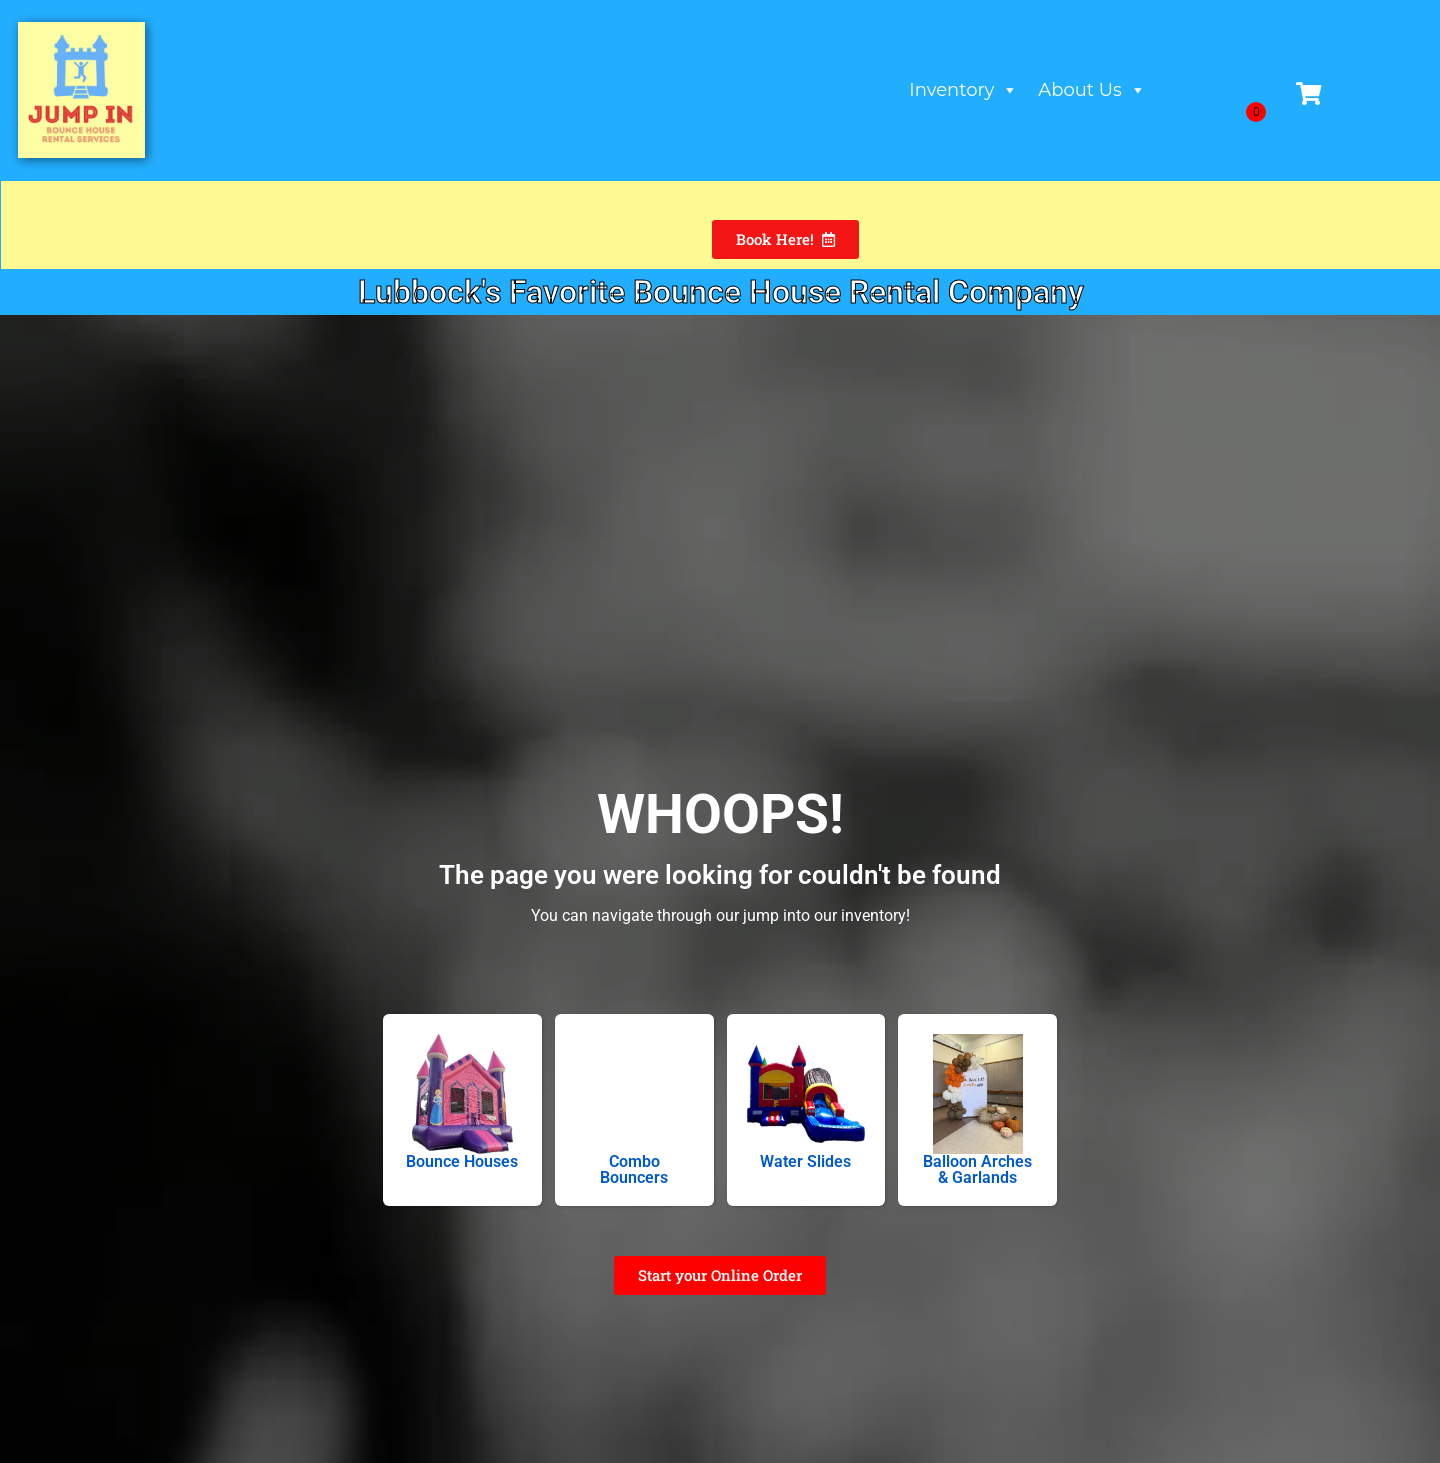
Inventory (964, 90)
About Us (1093, 90)
